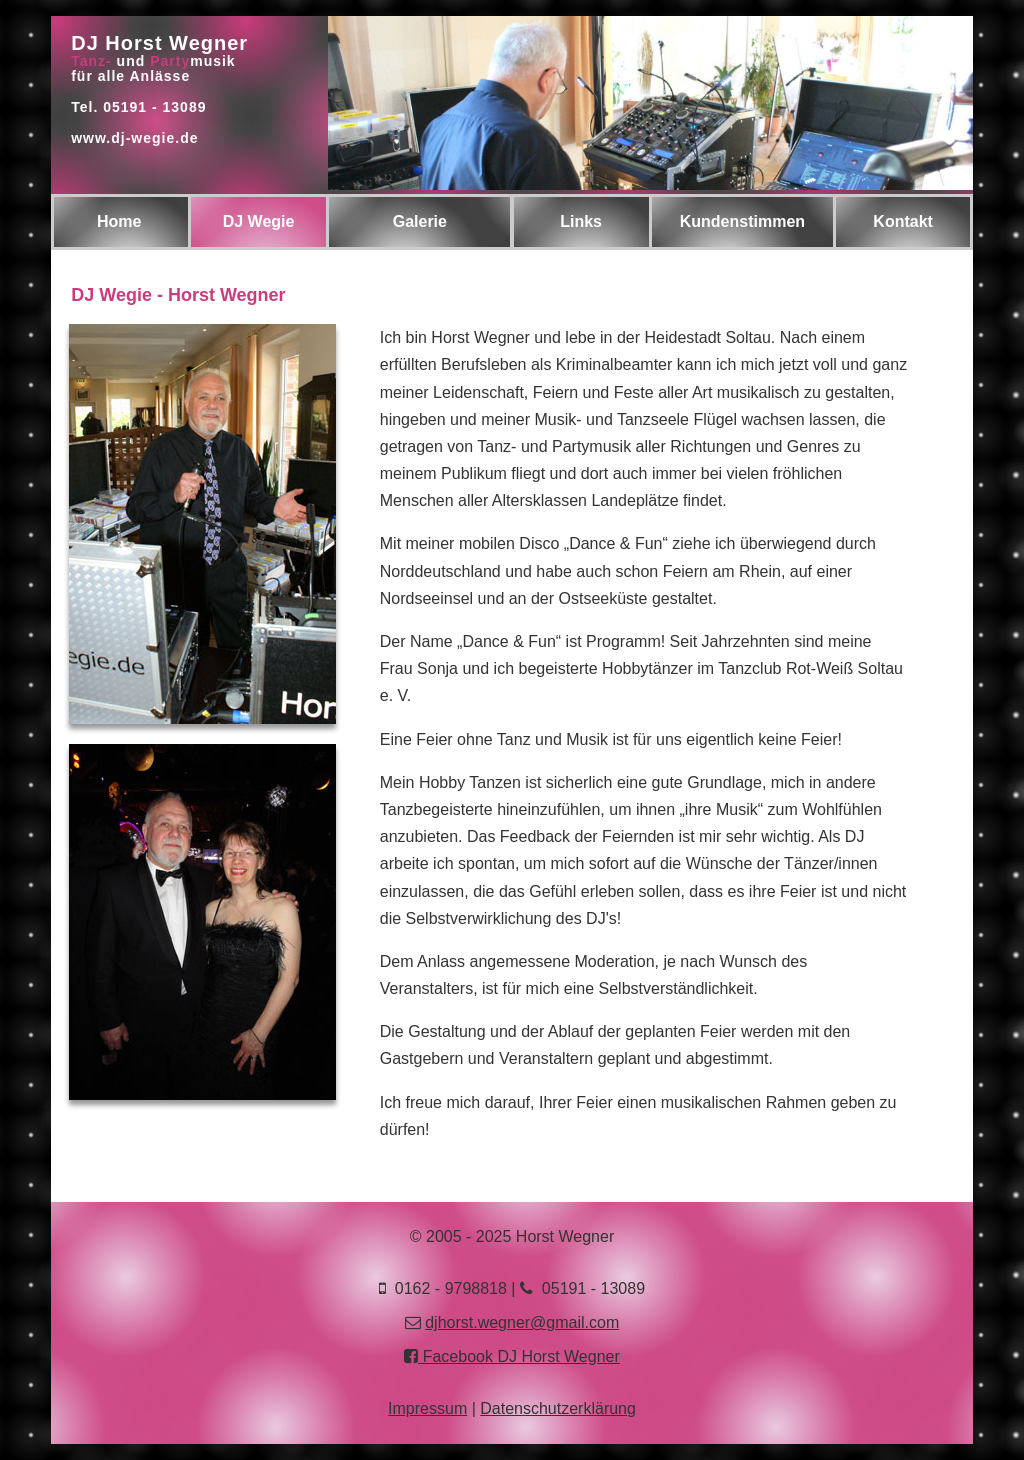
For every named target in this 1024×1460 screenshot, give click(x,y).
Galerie (420, 221)
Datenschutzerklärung (558, 1408)
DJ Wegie (259, 221)
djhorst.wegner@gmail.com (522, 1322)
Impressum (427, 1408)
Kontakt (903, 221)
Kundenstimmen (742, 221)
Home (119, 221)
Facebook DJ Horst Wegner (512, 1356)
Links (581, 221)
